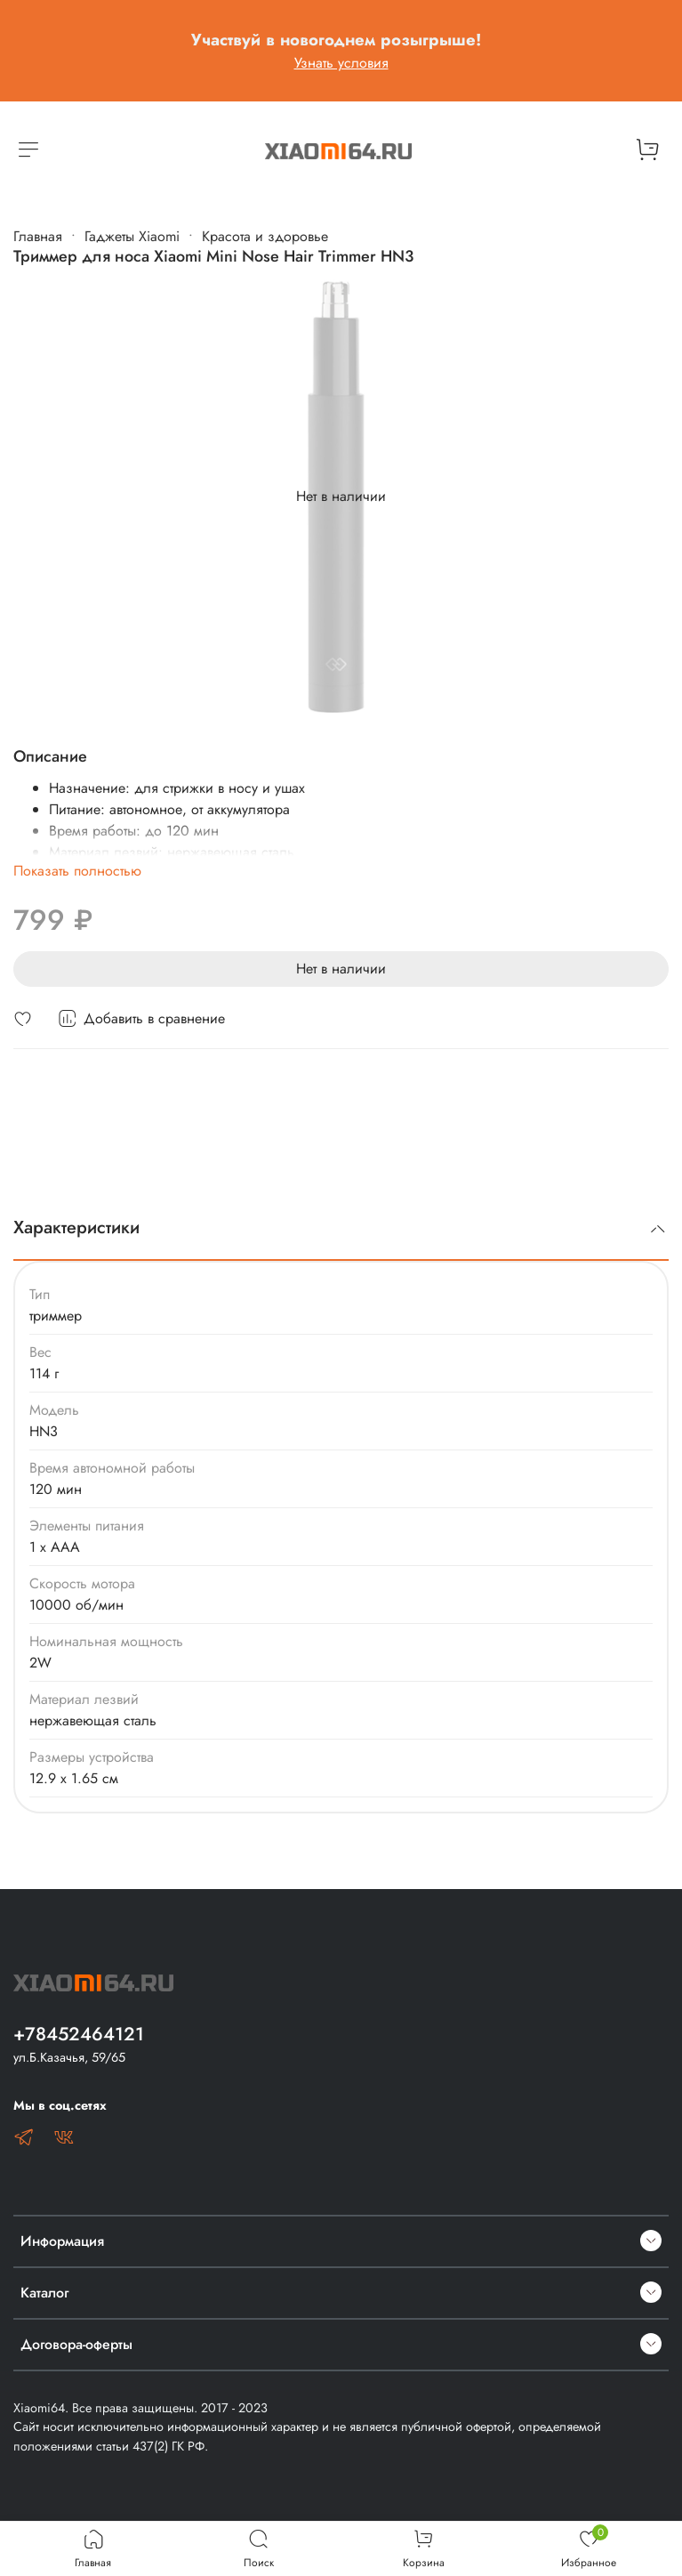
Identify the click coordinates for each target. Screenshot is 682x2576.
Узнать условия (341, 62)
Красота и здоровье (265, 236)
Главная (37, 236)
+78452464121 (78, 2034)
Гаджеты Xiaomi (132, 236)
